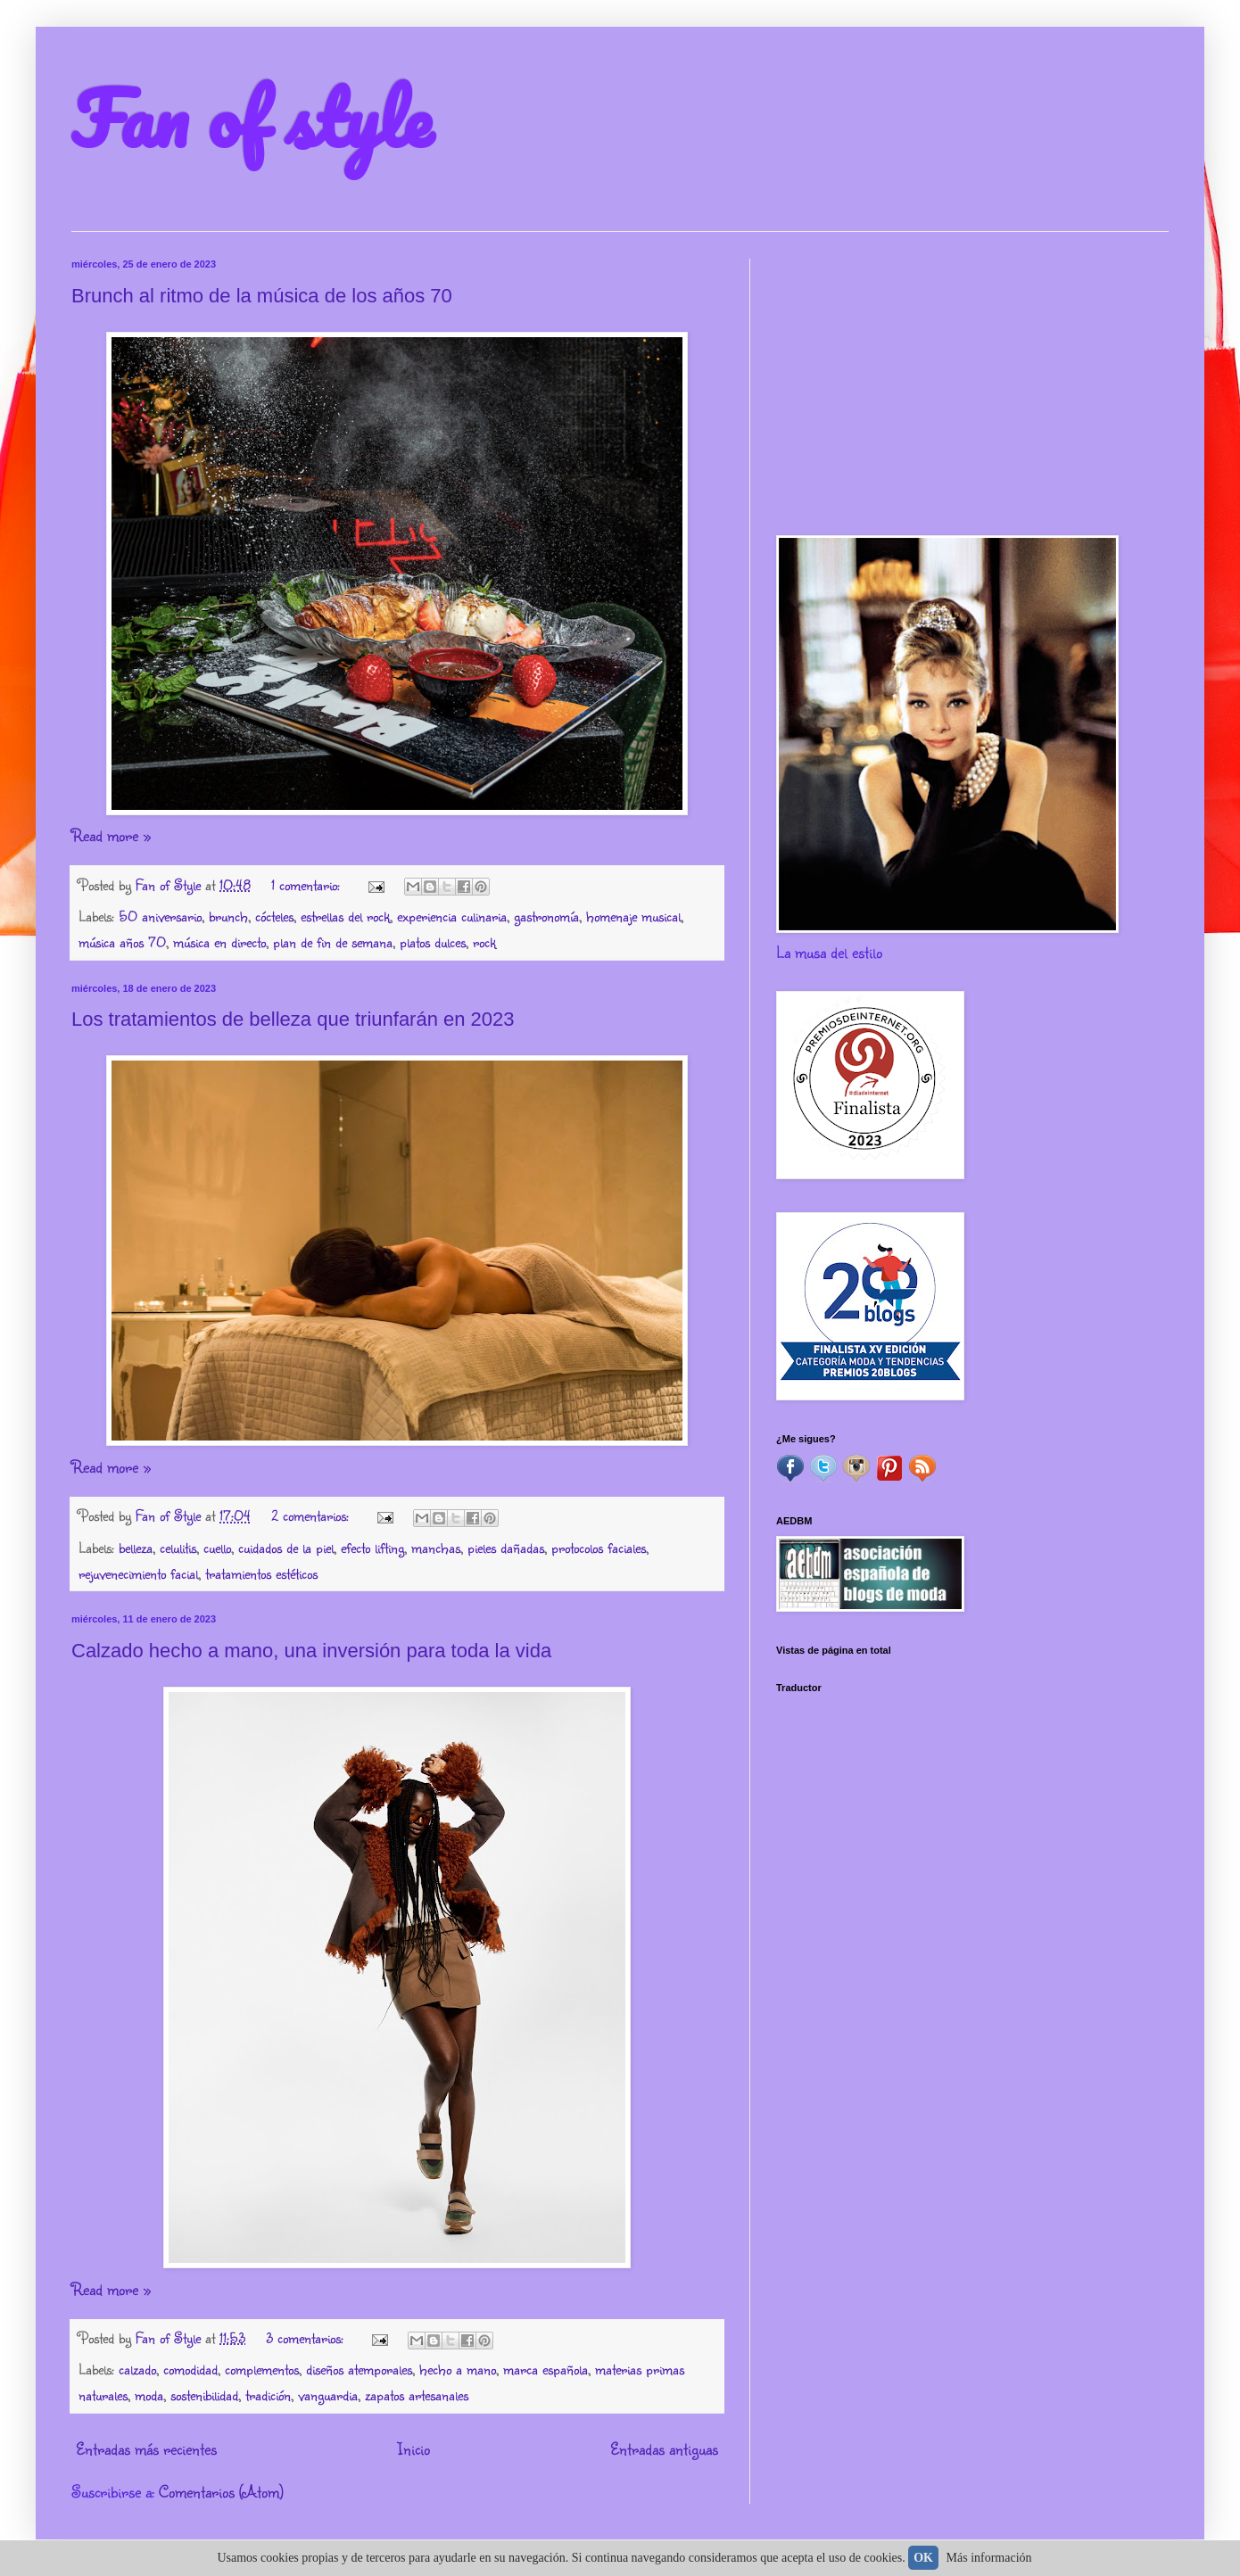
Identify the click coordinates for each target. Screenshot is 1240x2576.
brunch (228, 915)
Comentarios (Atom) (221, 2491)
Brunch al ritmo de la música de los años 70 (261, 296)
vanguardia (328, 2394)
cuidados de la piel (286, 1547)
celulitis (178, 1547)
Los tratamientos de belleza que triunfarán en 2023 (293, 1019)
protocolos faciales (598, 1547)
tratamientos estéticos (261, 1573)
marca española (545, 2368)
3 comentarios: (307, 2337)
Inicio (413, 2448)
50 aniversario (160, 915)
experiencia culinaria (452, 915)
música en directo (219, 941)
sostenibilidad (204, 2394)
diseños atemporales (359, 2368)
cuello (217, 1547)
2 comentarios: (312, 1515)
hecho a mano (457, 2368)
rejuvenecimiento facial (138, 1573)
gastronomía (546, 915)
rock (484, 941)
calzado (137, 2368)
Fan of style (251, 117)
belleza (136, 1547)
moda (149, 2394)
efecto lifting (372, 1547)
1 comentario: (307, 884)
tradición (268, 2394)
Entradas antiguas (664, 2448)
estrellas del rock (345, 915)
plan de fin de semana (333, 941)
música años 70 (122, 941)
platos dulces (433, 941)
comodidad (190, 2368)
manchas (435, 1547)
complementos (262, 2368)
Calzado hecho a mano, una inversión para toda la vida (311, 1650)
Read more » (111, 834)
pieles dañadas (505, 1547)
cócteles (274, 915)
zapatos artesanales (416, 2394)
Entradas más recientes (146, 2448)
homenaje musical (633, 915)
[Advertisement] (972, 383)
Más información (989, 2557)
